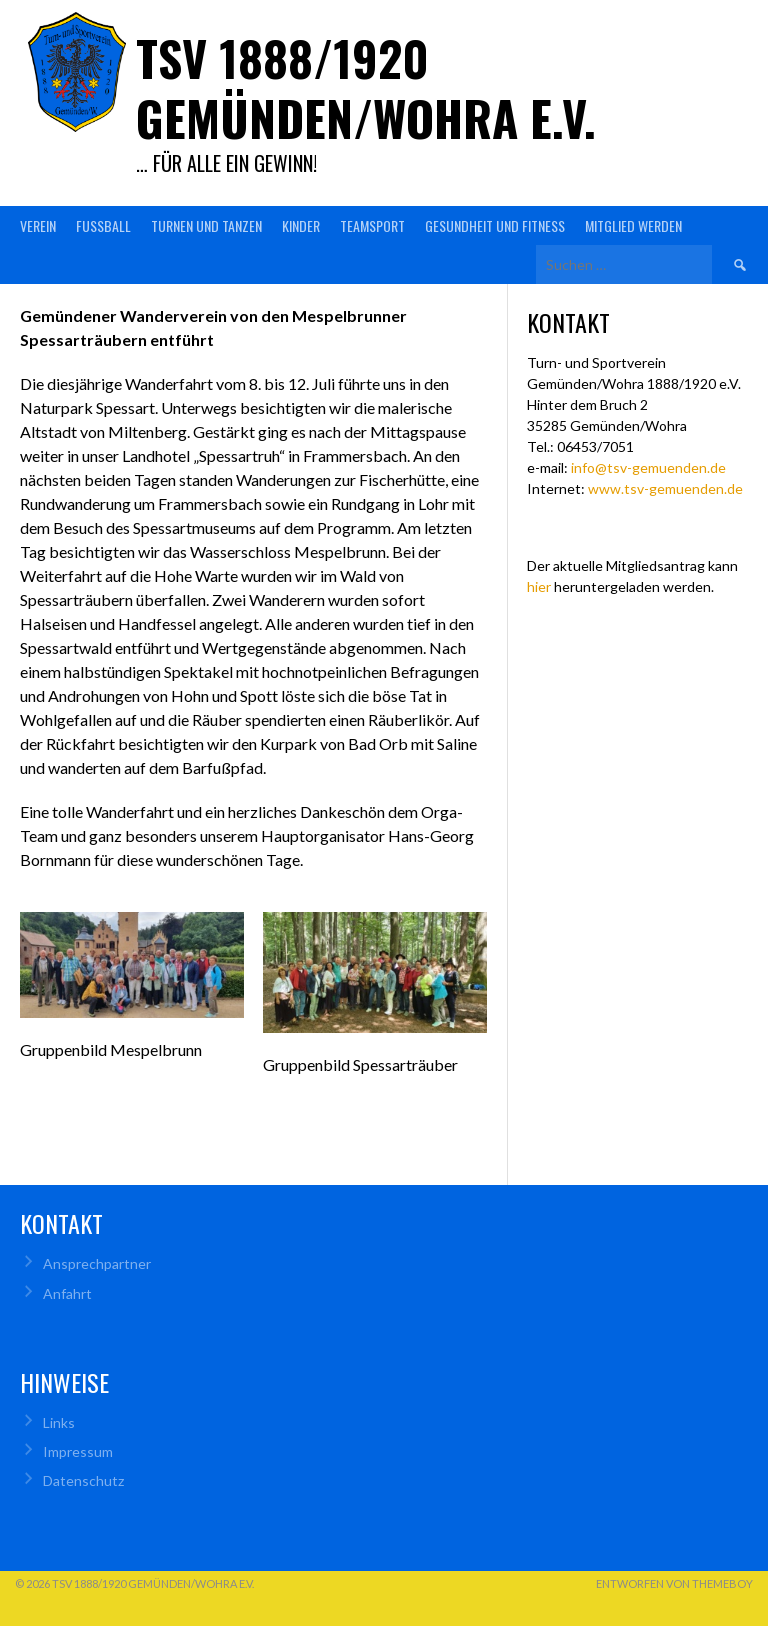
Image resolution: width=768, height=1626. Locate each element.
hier (539, 586)
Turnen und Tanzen (206, 225)
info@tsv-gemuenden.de (648, 467)
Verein (38, 225)
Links (59, 1422)
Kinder (301, 225)
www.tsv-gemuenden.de (665, 488)
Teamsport (372, 225)
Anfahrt (67, 1293)
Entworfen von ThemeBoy (674, 1583)
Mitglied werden (633, 225)
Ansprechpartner (97, 1263)
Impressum (78, 1451)
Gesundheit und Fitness (495, 225)
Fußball (103, 225)
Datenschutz (83, 1480)
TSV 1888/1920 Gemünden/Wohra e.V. (366, 87)
